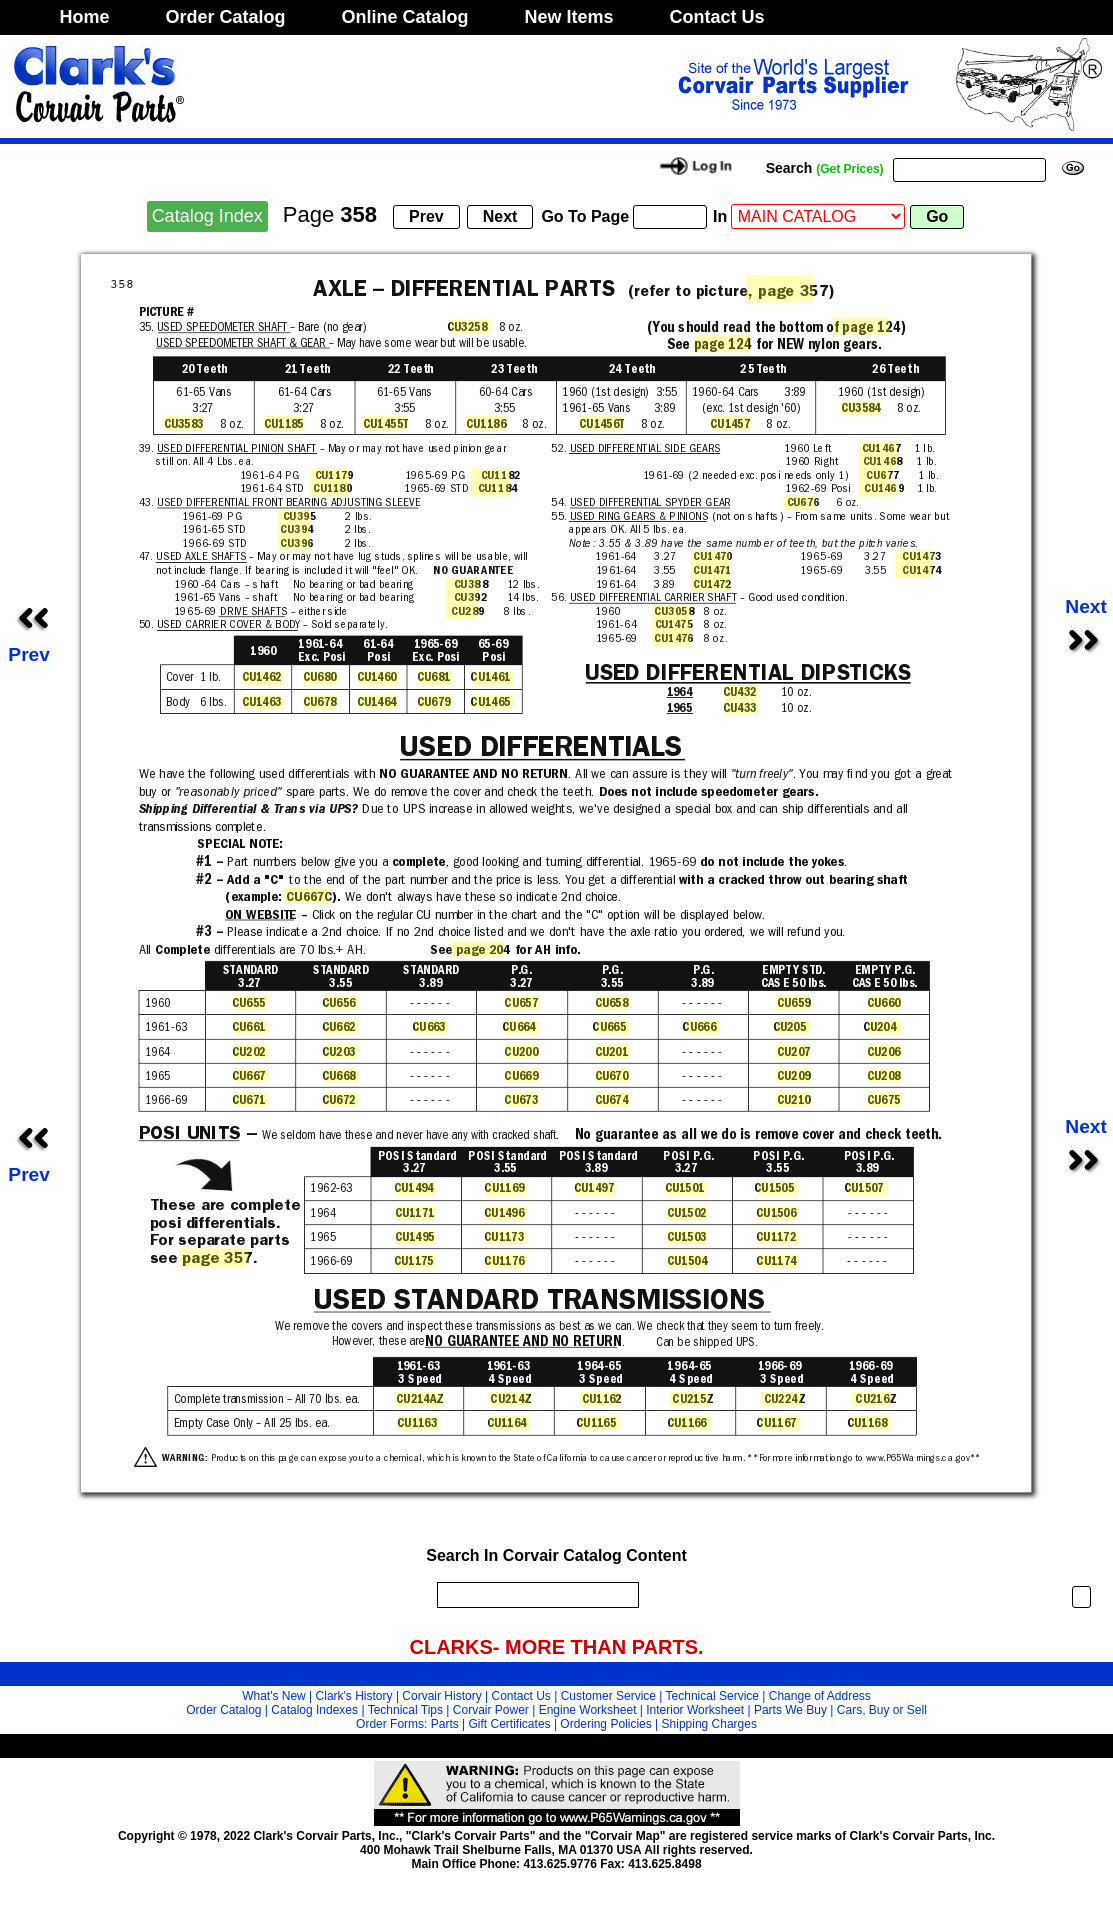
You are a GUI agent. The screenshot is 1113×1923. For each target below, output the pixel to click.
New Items (569, 17)
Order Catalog (226, 17)
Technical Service (712, 1696)
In (720, 216)
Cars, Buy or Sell (882, 1710)
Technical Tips (405, 1710)
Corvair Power (491, 1710)
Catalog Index (207, 216)
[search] (533, 1595)
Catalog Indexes (314, 1710)
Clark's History (354, 1696)
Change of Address (820, 1696)
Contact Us (717, 17)
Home (85, 17)
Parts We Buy (790, 1710)
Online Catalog (405, 17)
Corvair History (441, 1696)
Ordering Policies (605, 1724)
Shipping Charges (709, 1724)
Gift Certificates (510, 1724)
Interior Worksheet (695, 1710)
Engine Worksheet (588, 1710)
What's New (274, 1696)
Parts (445, 1724)
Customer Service (608, 1696)
